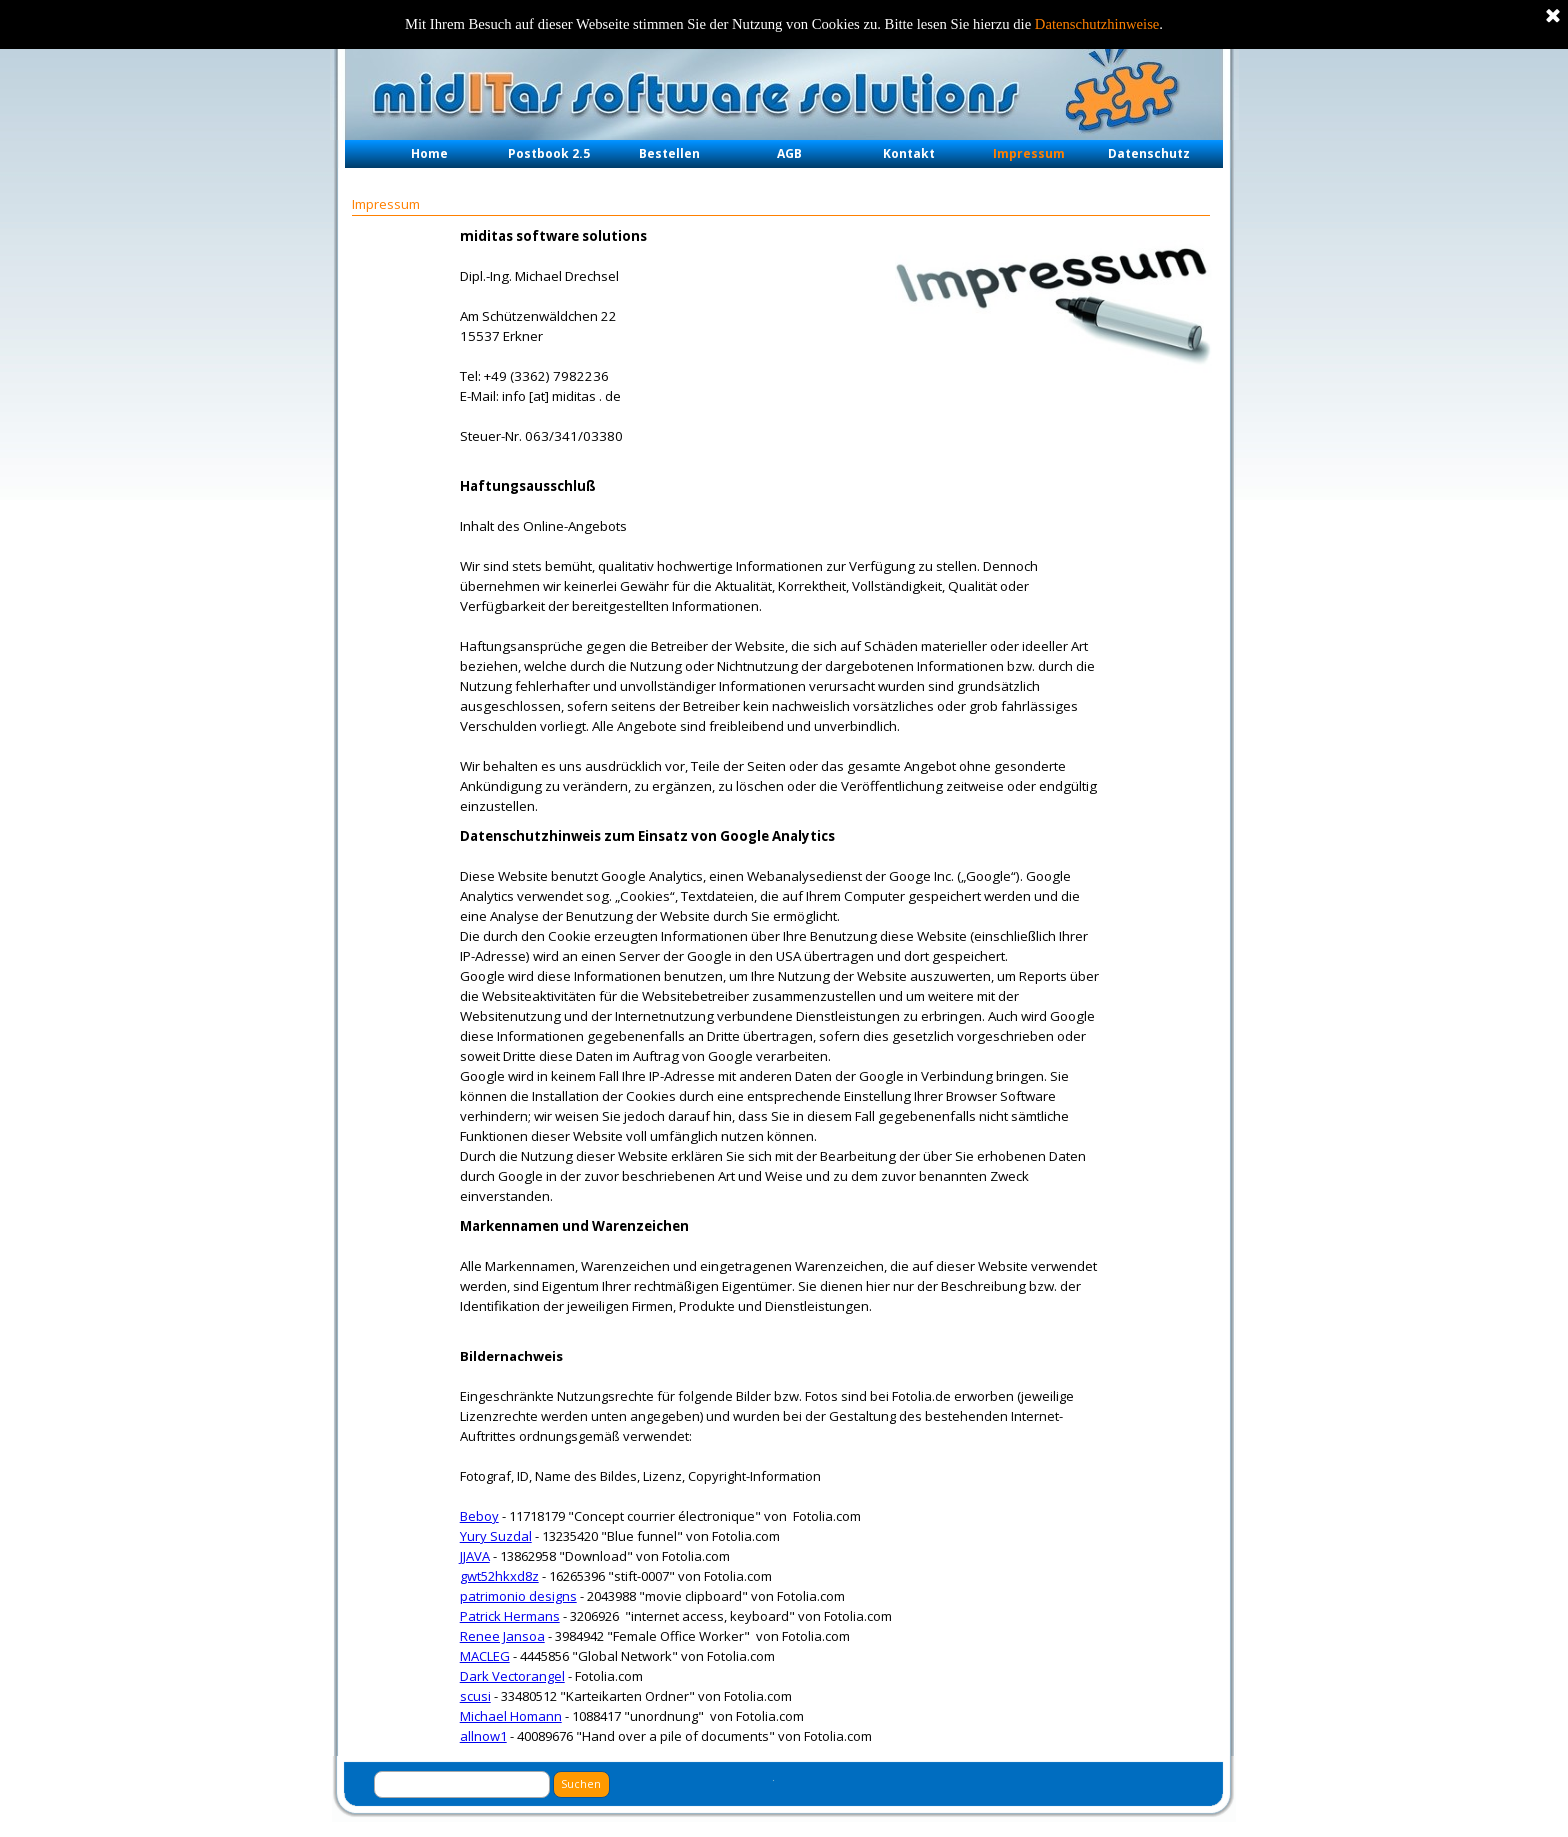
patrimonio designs (518, 1596)
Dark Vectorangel (512, 1676)
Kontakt (909, 153)
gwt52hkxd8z (499, 1576)
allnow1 (483, 1736)
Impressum (1029, 153)
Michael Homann (511, 1716)
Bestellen (669, 153)
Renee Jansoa (502, 1636)
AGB (789, 153)
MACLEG (485, 1656)
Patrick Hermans (510, 1616)
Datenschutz (1149, 153)
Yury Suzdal (496, 1536)
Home (429, 153)
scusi (475, 1696)
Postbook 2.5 (549, 153)
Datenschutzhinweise (1097, 24)
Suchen (581, 1784)
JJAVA (475, 1556)
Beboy (479, 1516)
